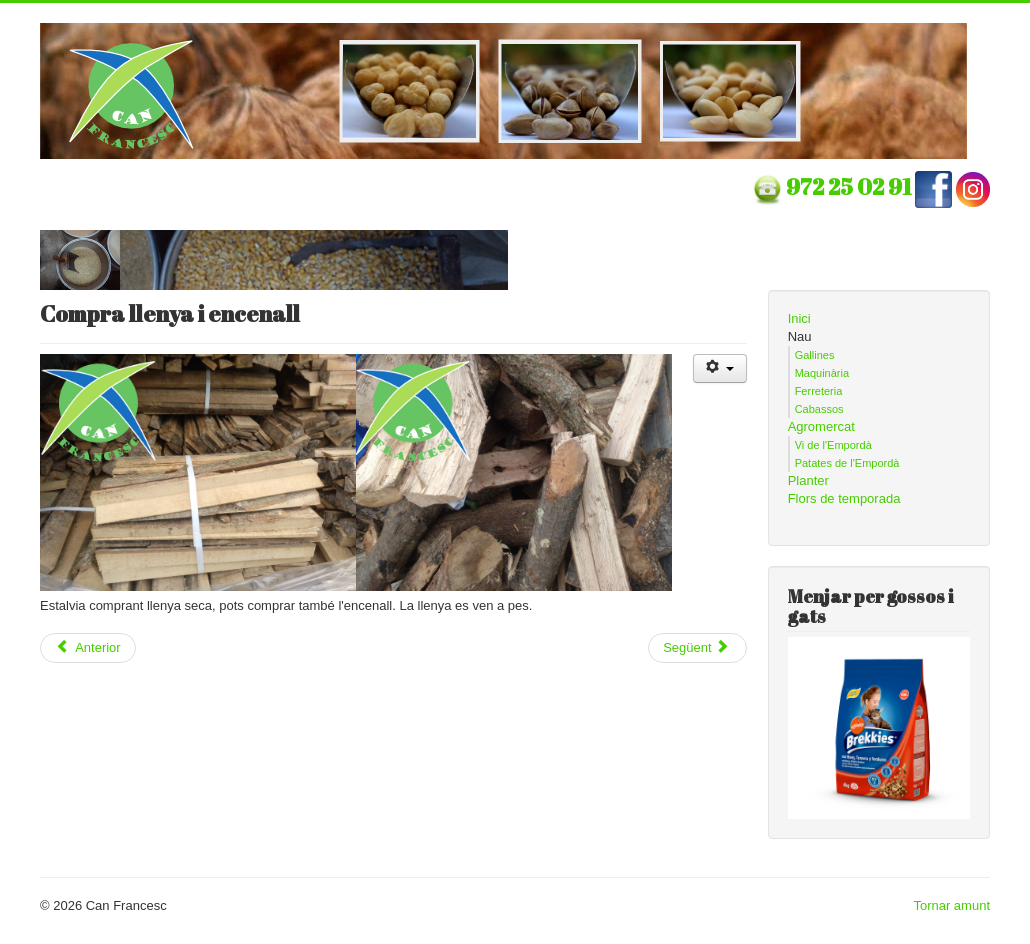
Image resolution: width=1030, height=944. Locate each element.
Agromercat (821, 426)
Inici (799, 318)
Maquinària (822, 373)
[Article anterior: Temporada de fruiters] (88, 648)
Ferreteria (819, 391)
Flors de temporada (844, 498)
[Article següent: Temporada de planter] (697, 648)
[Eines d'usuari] (720, 368)
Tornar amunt (951, 905)
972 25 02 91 (850, 186)
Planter (808, 480)
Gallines (815, 355)
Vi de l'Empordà (833, 445)
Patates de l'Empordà (847, 463)
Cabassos (819, 409)
